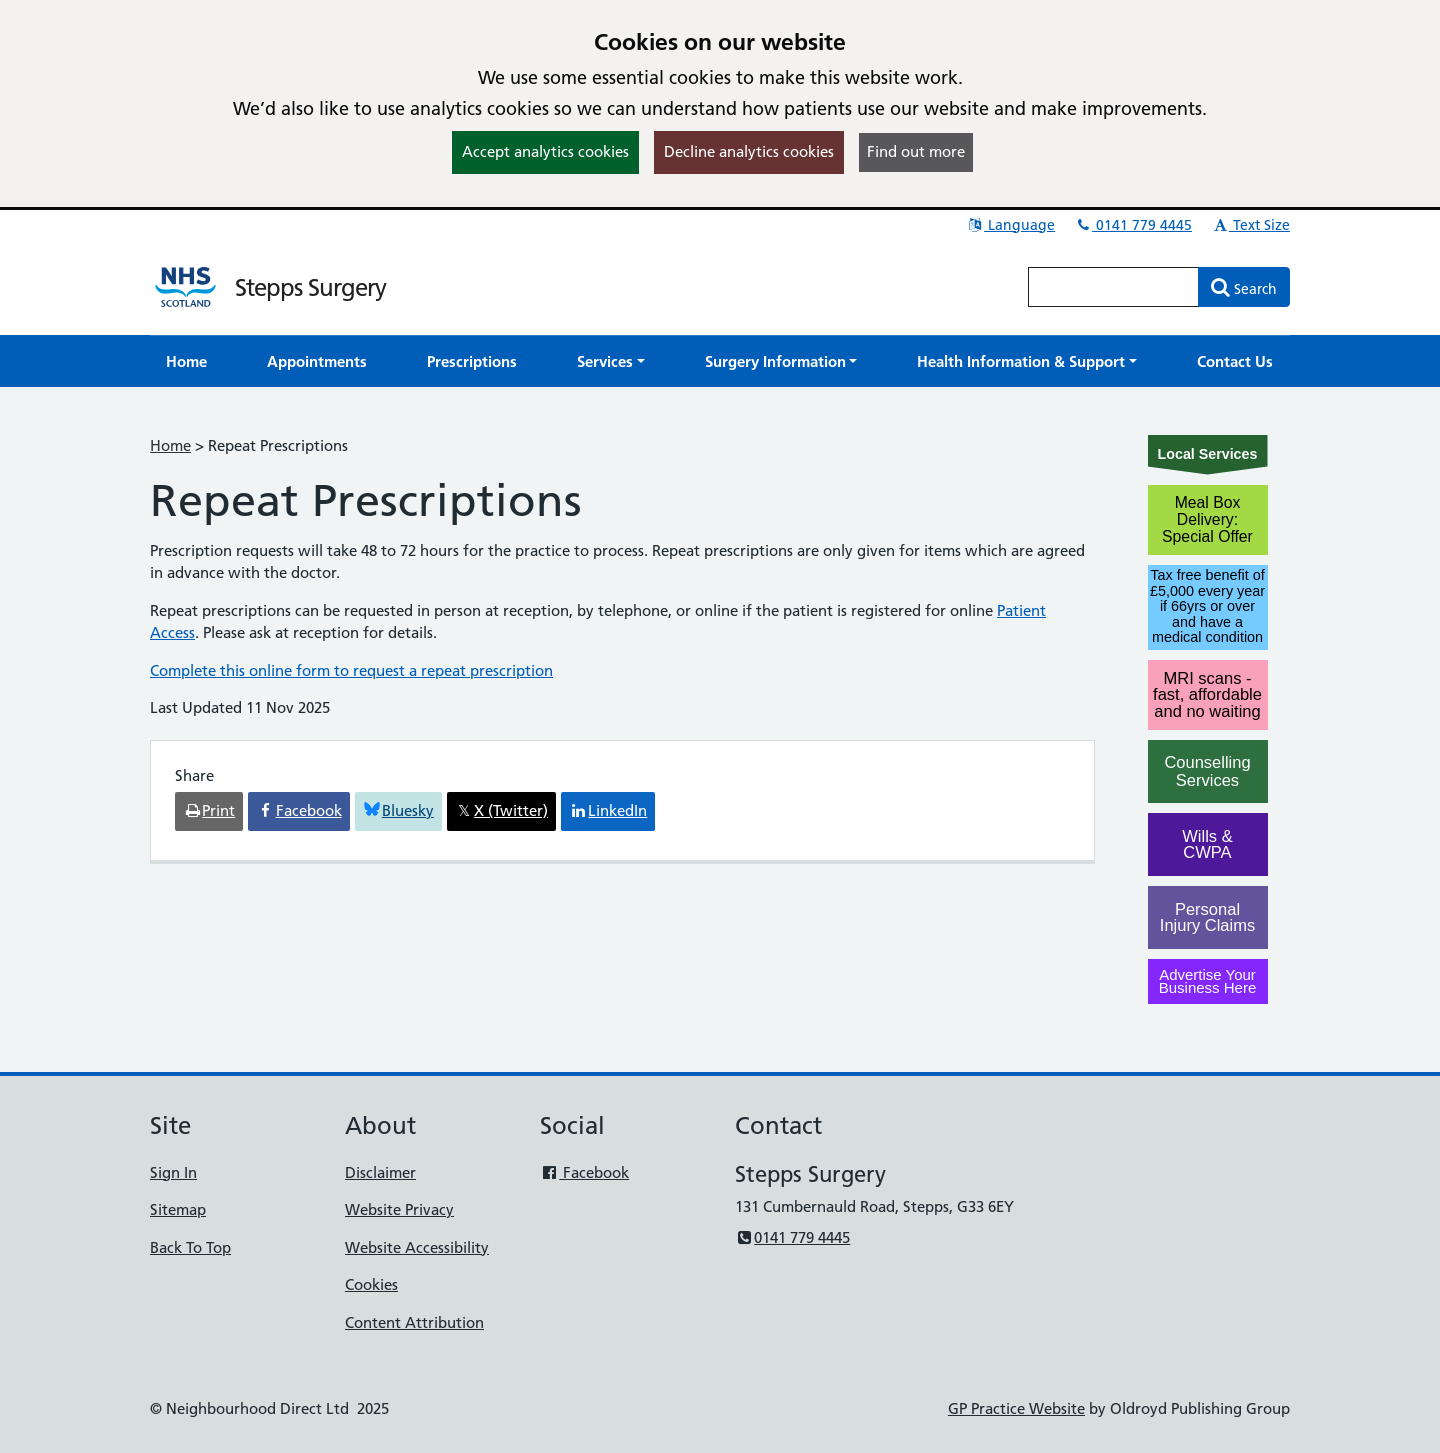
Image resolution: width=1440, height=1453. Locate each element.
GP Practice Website (1016, 1408)
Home (170, 445)
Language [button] (1010, 225)
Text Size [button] (1250, 225)
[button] (611, 361)
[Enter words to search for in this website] (1114, 287)
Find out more (916, 151)
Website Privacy (399, 1209)
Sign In (173, 1172)
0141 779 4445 (1133, 225)
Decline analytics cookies (749, 151)
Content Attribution (414, 1322)
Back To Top (190, 1247)
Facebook (584, 1172)
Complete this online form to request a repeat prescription (351, 670)
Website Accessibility (417, 1247)
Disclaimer (380, 1172)
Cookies (371, 1284)
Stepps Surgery (310, 287)
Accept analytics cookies (545, 151)
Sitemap (178, 1209)
